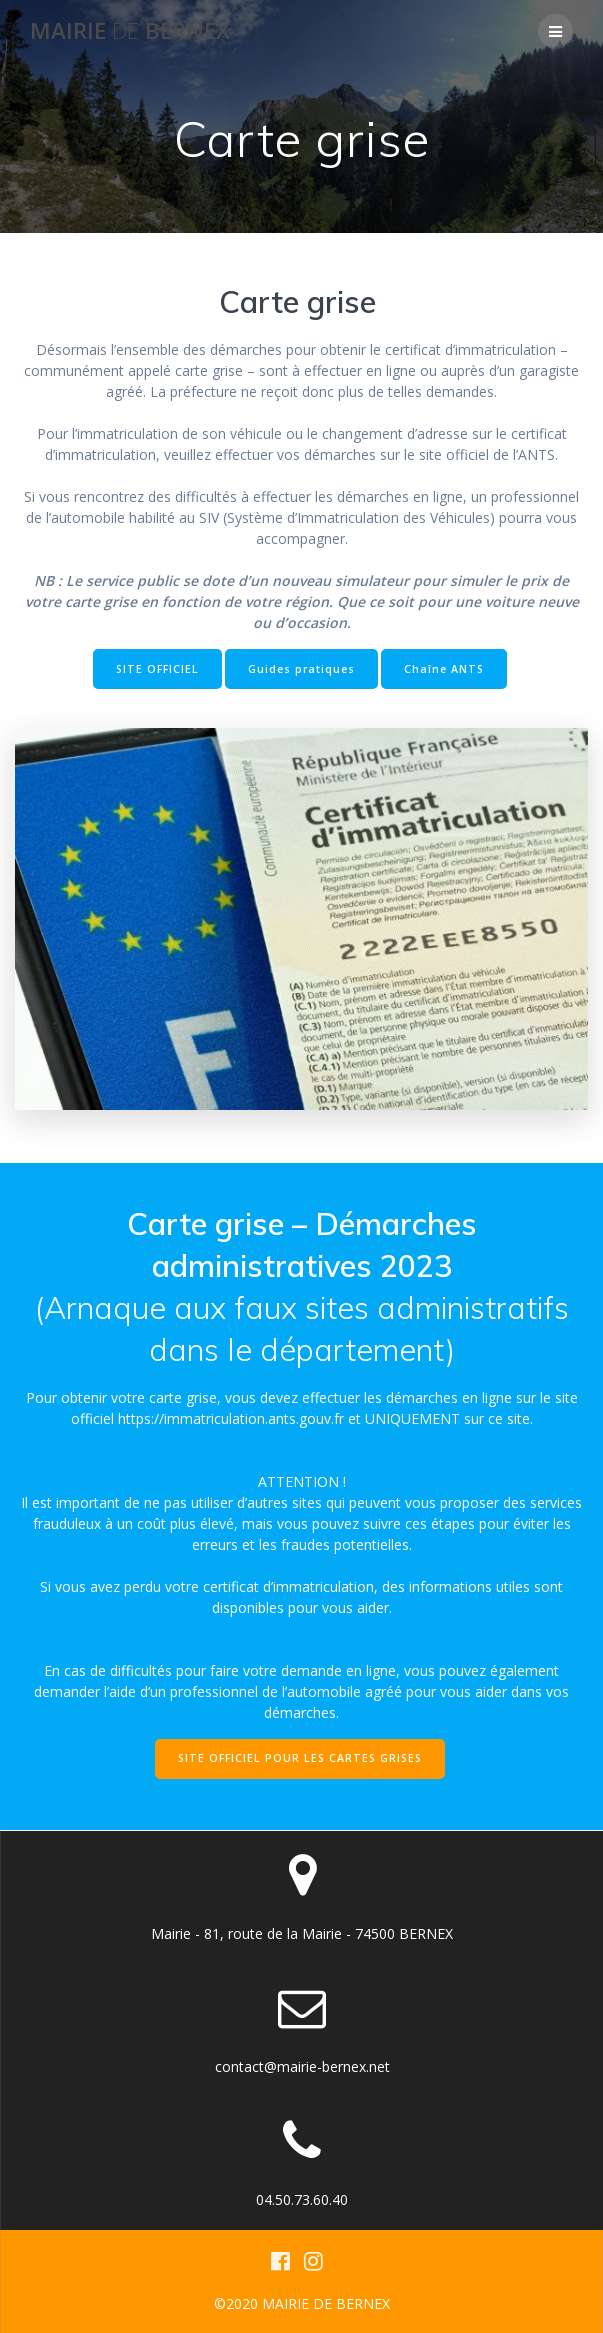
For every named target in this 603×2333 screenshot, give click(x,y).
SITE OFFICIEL (157, 669)
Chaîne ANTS (444, 669)
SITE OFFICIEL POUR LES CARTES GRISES (300, 1758)
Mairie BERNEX (130, 31)
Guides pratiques (301, 669)
